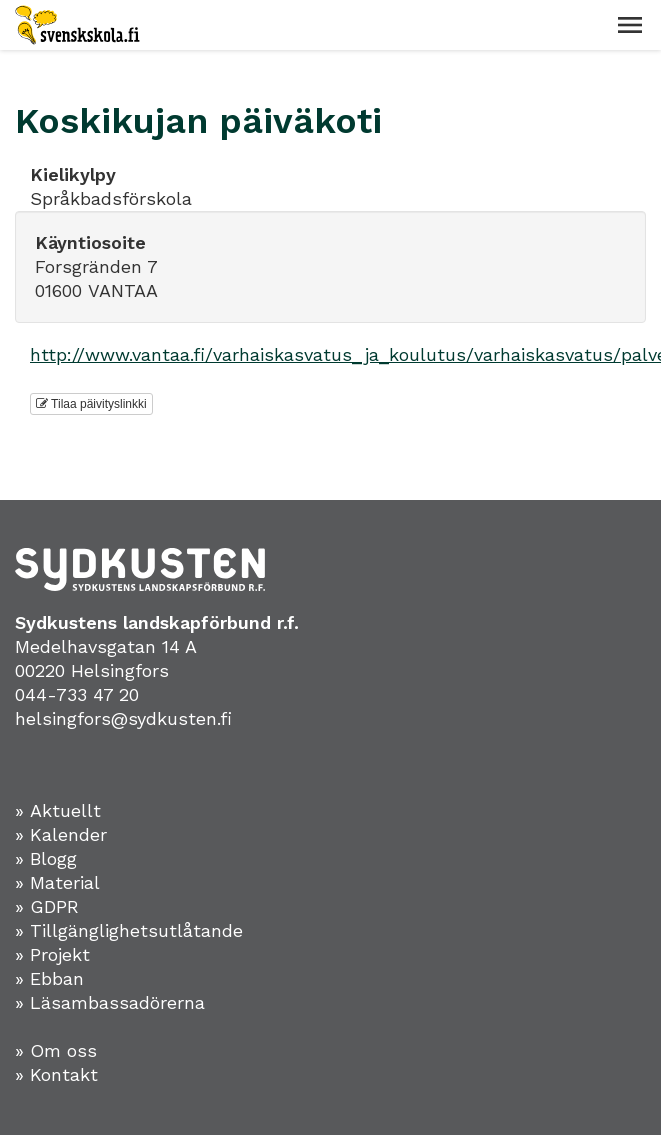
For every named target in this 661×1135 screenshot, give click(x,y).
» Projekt (52, 954)
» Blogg (46, 858)
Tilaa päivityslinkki (91, 404)
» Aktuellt (58, 810)
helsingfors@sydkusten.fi (123, 718)
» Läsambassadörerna (110, 1002)
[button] (630, 25)
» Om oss (56, 1050)
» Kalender (61, 834)
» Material (57, 882)
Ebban (57, 978)
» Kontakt (56, 1074)
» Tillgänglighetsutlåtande (129, 930)
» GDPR (47, 906)
